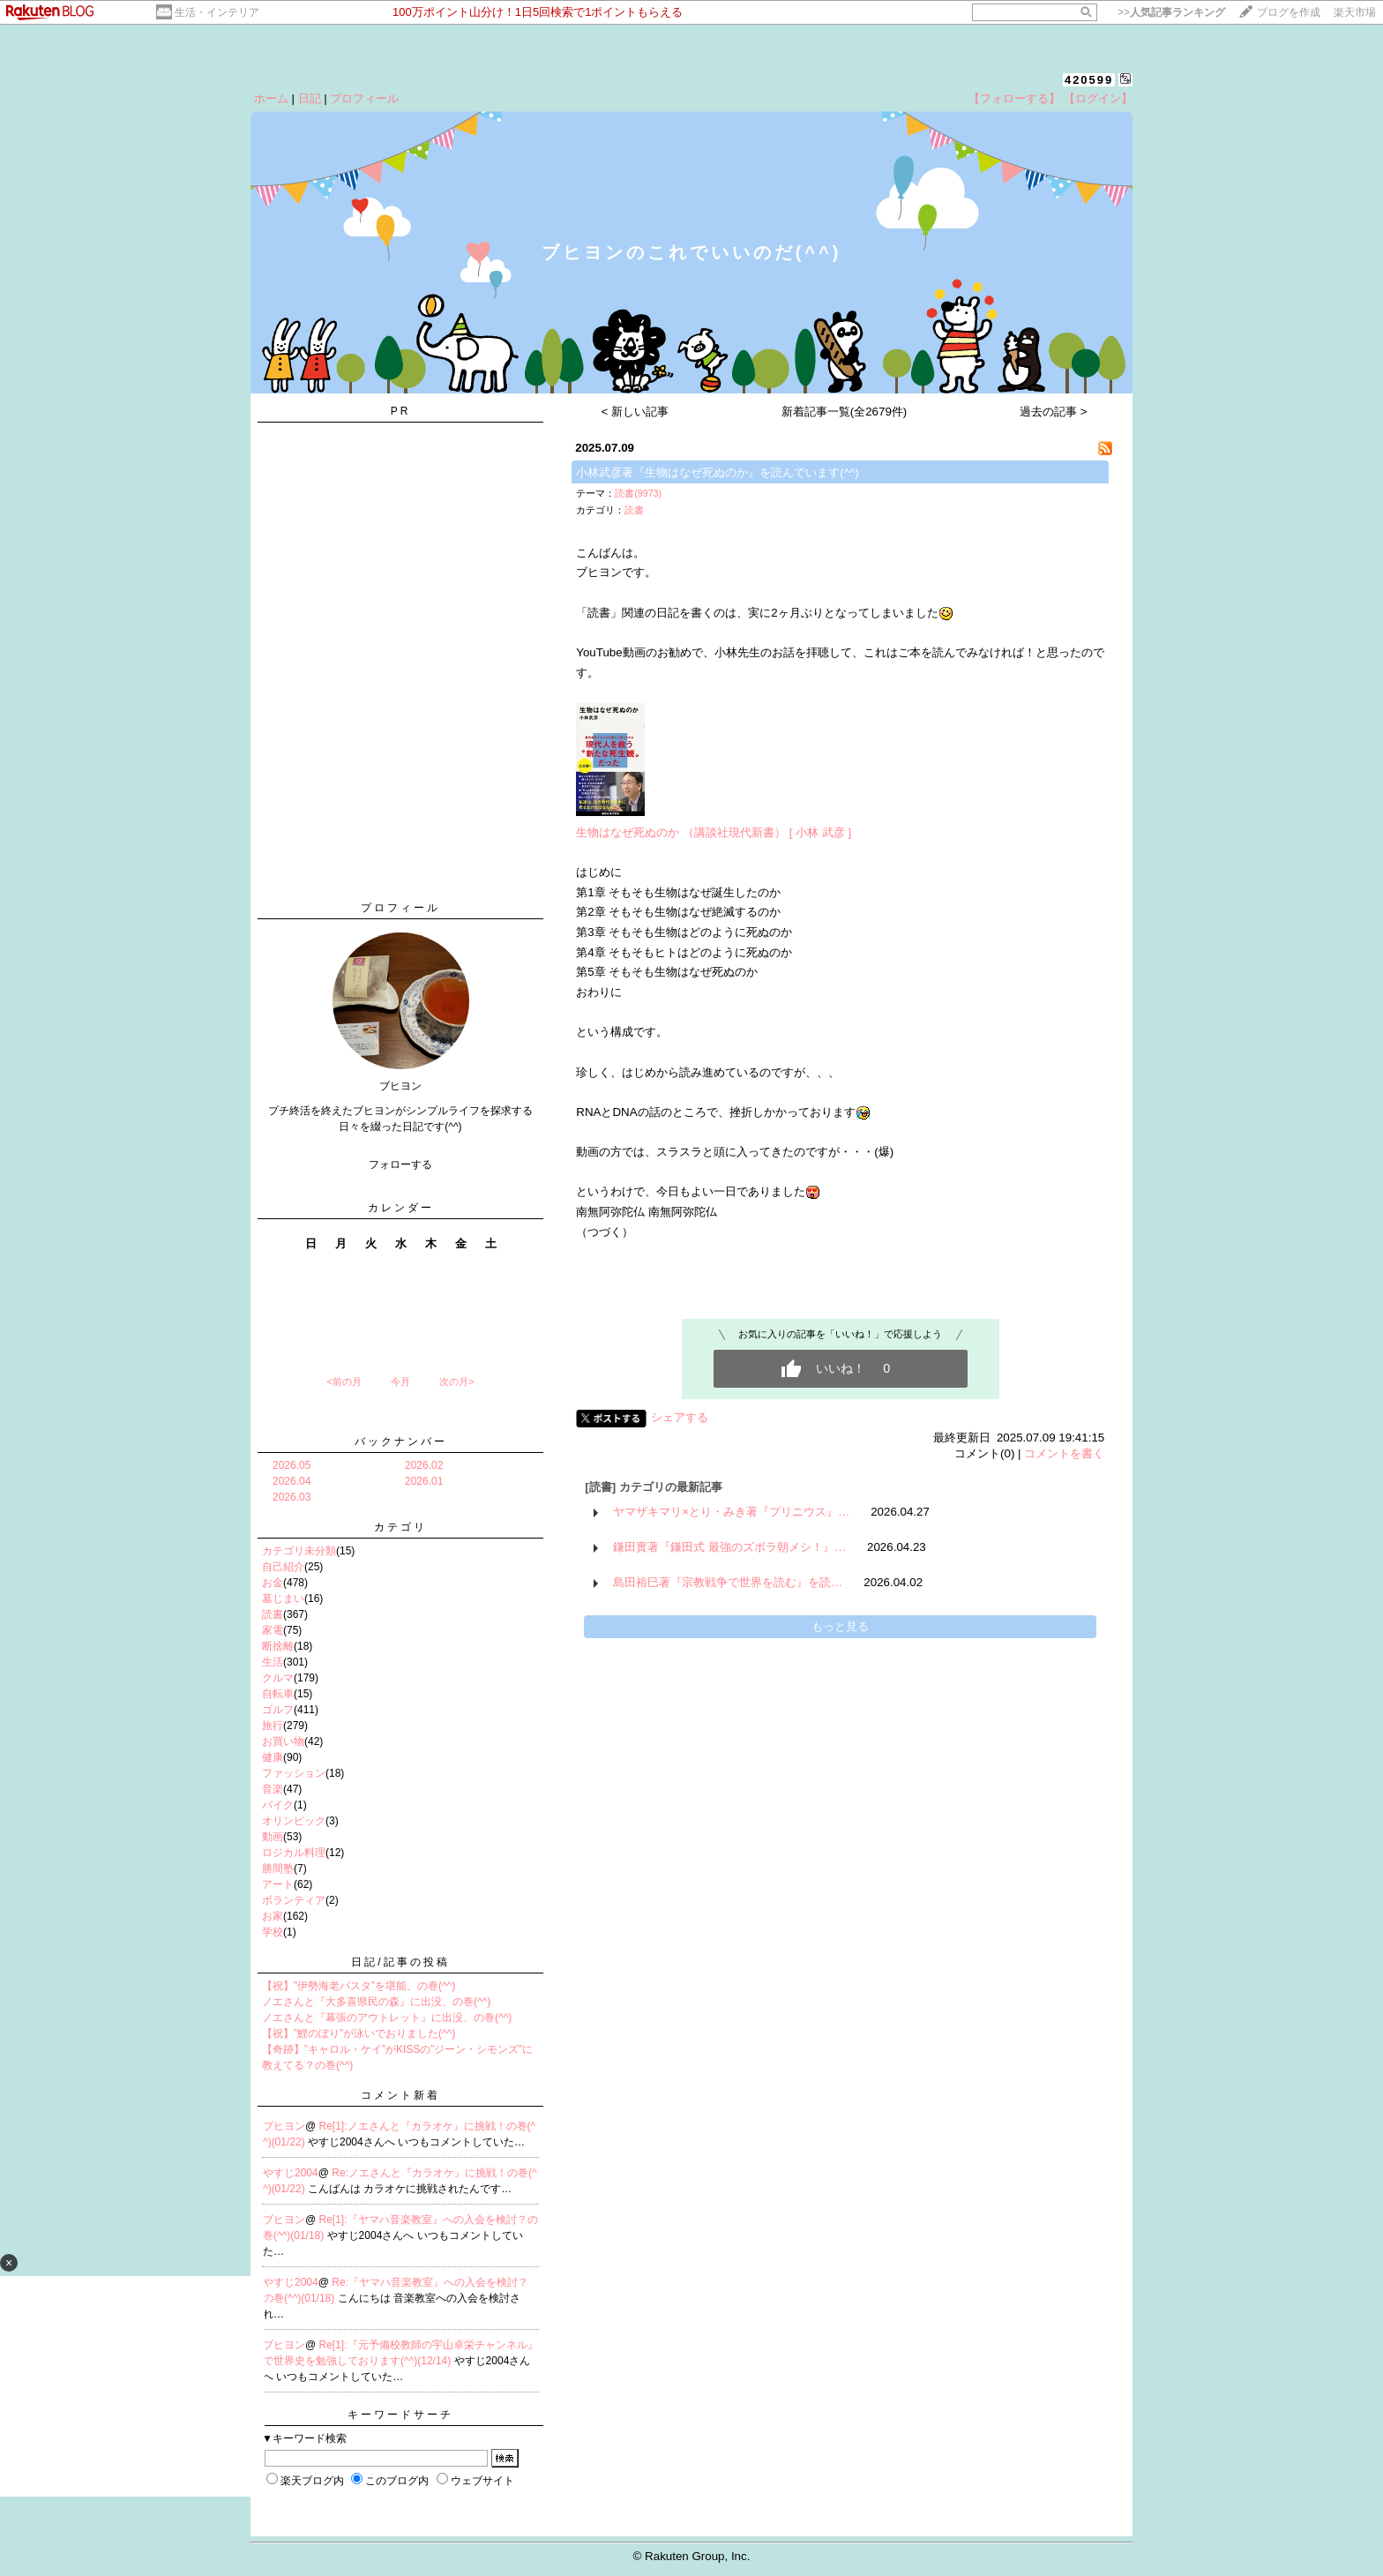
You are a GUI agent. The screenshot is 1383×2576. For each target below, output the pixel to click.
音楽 (272, 1789)
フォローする (400, 1164)
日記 (309, 98)
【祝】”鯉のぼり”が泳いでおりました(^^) (358, 2033)
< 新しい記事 (635, 411)
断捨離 (278, 1646)
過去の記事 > (1054, 411)
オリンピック (293, 1821)
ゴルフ (278, 1710)
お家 (272, 1916)
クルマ (278, 1678)
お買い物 (283, 1741)
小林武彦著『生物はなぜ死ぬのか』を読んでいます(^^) (717, 472)
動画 (272, 1837)
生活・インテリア (217, 12)
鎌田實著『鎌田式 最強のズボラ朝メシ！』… (729, 1547)
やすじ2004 (290, 2173)
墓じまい (283, 1598)
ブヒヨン (284, 2126)
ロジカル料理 (293, 1852)
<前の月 (343, 1381)
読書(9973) (638, 493)
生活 (272, 1662)
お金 (272, 1582)
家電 (272, 1630)
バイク (278, 1805)
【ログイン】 (1098, 98)
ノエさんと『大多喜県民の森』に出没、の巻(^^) (376, 2002)
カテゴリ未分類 (299, 1551)
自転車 (278, 1694)
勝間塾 (278, 1868)
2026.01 (424, 1481)
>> (1171, 12)
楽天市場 (1355, 12)
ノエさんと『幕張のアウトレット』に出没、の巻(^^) (387, 2017)
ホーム (271, 98)
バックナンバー (401, 1441)
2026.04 (291, 1481)
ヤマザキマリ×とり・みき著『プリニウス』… (731, 1511)
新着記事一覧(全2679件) (844, 411)
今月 (400, 1381)
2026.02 (424, 1465)
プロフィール (364, 98)
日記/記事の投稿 (400, 1962)
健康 (272, 1757)
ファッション (293, 1773)
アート (278, 1884)
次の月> (456, 1381)
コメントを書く (1064, 1453)
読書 (272, 1614)
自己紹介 (283, 1567)
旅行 (272, 1725)
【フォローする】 (1014, 98)
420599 (1089, 79)
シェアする (679, 1417)
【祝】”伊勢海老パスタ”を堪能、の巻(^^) (358, 1986)
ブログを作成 (1288, 12)
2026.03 (291, 1497)
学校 (272, 1932)
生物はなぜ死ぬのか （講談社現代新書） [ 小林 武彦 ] (713, 832)
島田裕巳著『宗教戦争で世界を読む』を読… (727, 1582)
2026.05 (291, 1465)
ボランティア (293, 1900)
